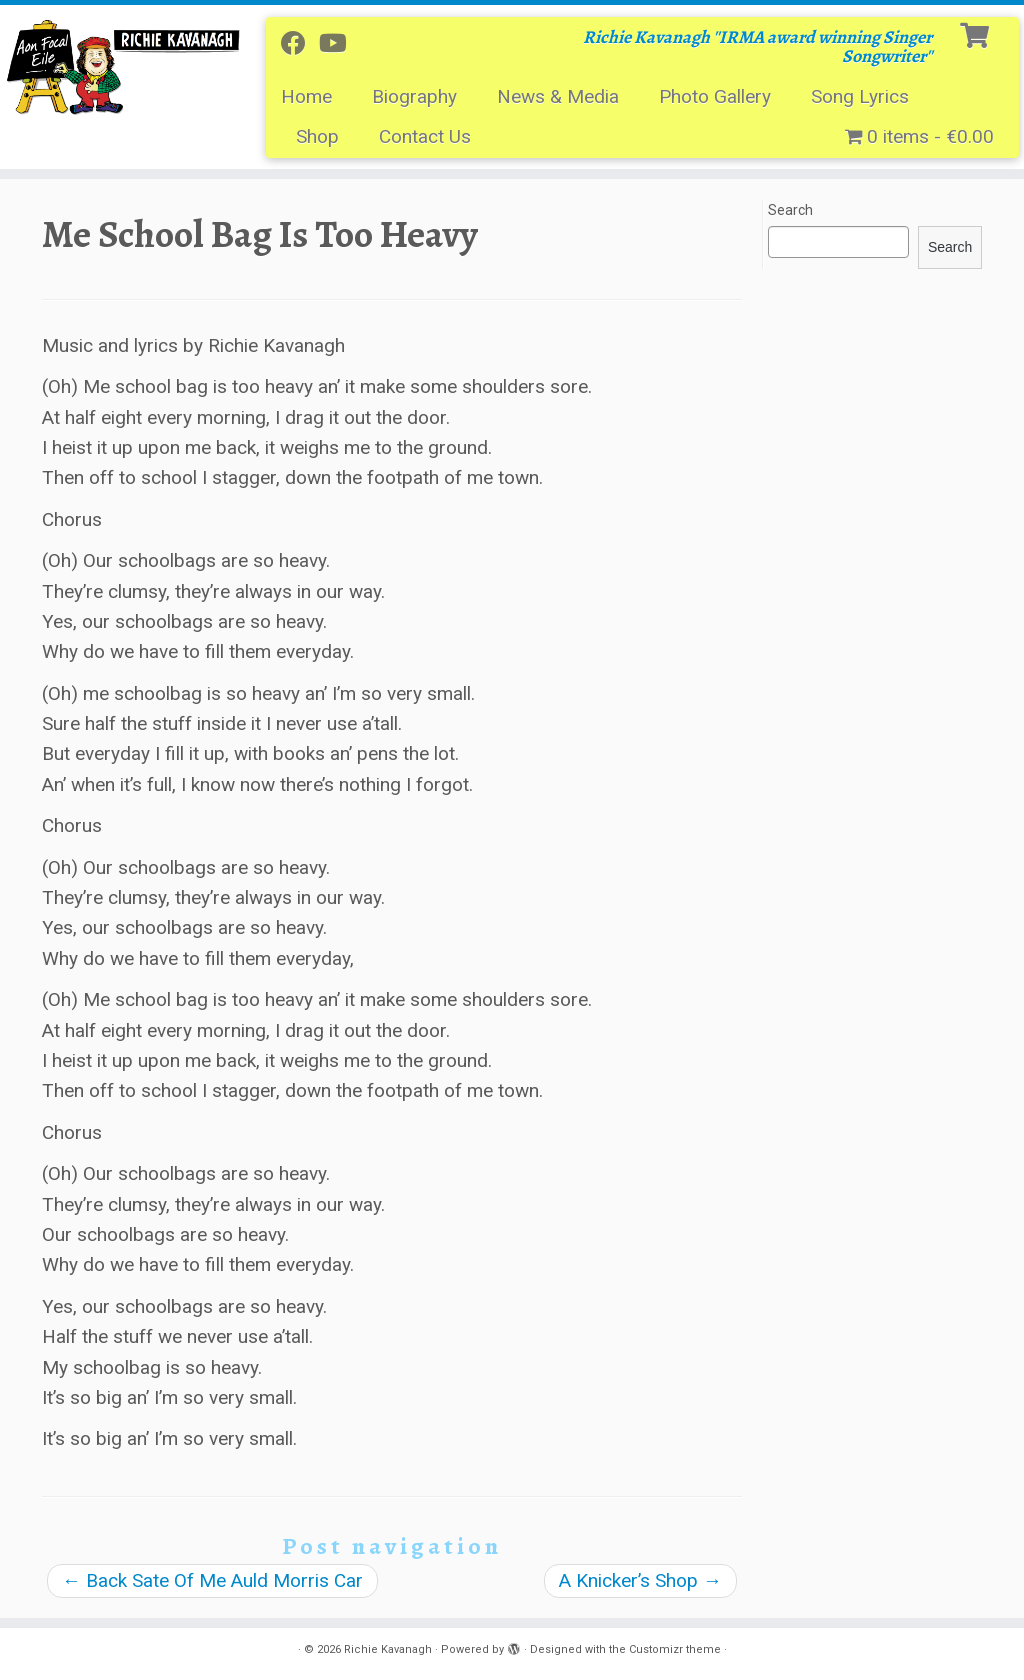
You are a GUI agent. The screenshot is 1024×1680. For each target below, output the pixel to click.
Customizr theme (675, 1649)
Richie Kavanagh (388, 1649)
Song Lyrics (860, 96)
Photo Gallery (715, 96)
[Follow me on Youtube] (339, 43)
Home (306, 96)
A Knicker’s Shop (640, 1580)
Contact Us (425, 136)
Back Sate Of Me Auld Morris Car (212, 1580)
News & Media (558, 96)
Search (790, 210)
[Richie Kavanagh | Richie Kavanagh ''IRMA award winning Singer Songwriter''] (120, 65)
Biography (414, 96)
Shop (317, 136)
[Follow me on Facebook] (300, 43)
